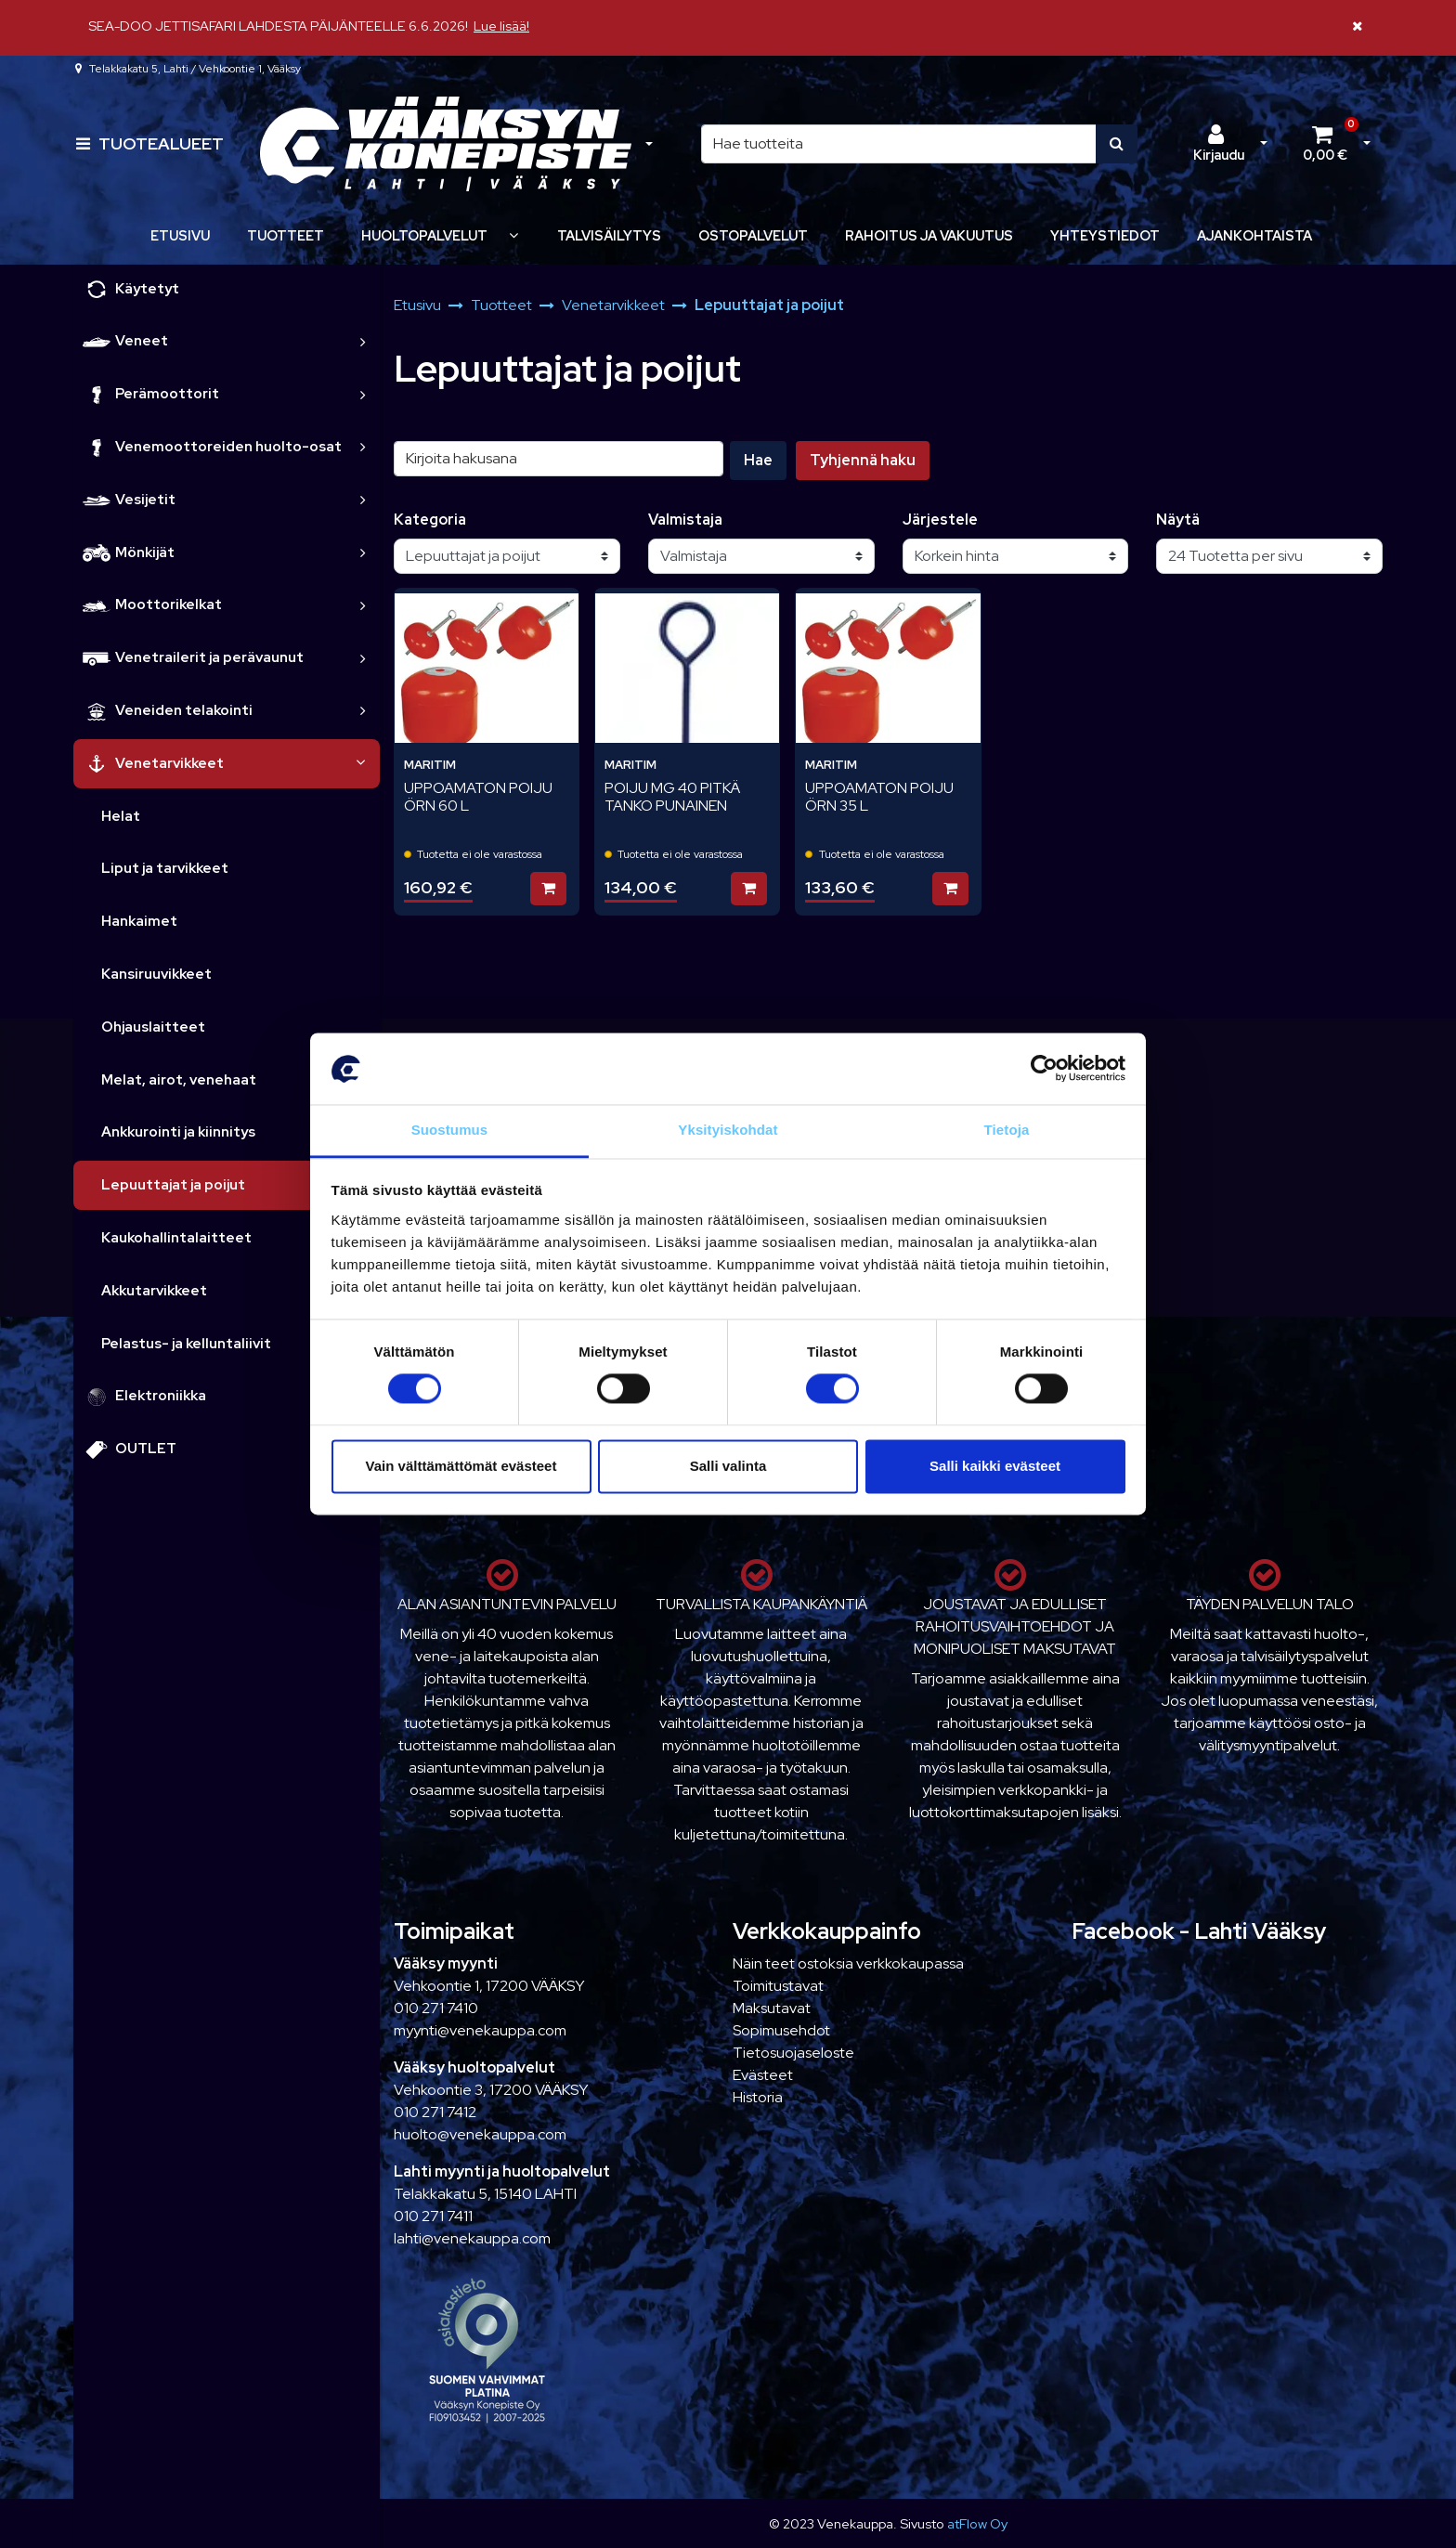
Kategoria (430, 519)
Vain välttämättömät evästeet (461, 1466)
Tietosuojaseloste (793, 2052)
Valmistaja (685, 519)
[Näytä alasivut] (513, 235)
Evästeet (763, 2075)
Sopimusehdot (781, 2030)
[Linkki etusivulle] (445, 144)
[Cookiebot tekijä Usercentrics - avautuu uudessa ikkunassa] (1044, 1069)
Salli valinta (728, 1466)
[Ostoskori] (1325, 144)
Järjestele (940, 519)
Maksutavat (772, 2008)
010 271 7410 (436, 2008)
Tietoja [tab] (1007, 1130)
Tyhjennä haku (863, 460)
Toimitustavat (778, 1986)
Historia (758, 2097)
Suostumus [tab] (449, 1130)
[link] (363, 341)
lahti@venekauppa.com (472, 2238)
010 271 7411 (433, 2216)
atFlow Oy (977, 2523)
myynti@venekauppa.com (480, 2030)
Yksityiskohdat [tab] (727, 1130)
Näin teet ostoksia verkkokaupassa (848, 1963)
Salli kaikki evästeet (995, 1466)
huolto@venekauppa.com (480, 2134)
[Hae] (899, 143)
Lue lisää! (501, 25)
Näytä (1178, 519)
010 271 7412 (435, 2112)
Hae (758, 460)
